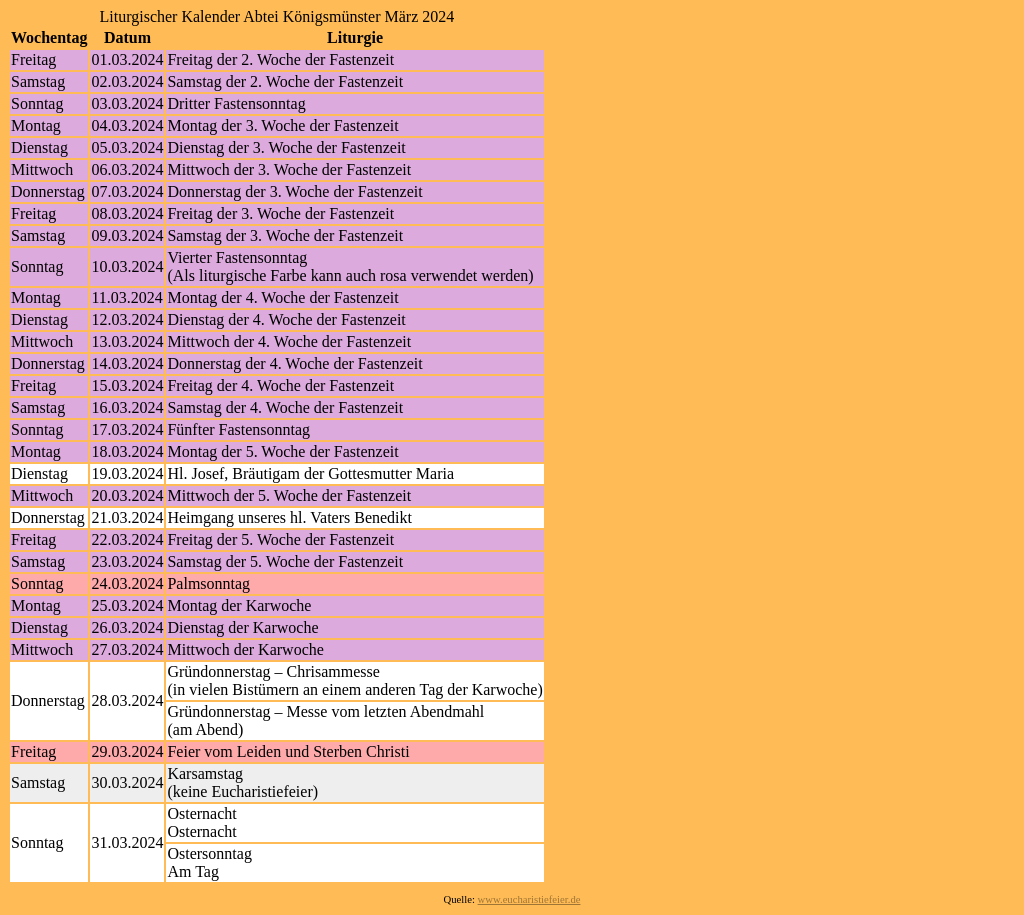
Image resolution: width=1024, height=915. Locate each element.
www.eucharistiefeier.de (529, 899)
